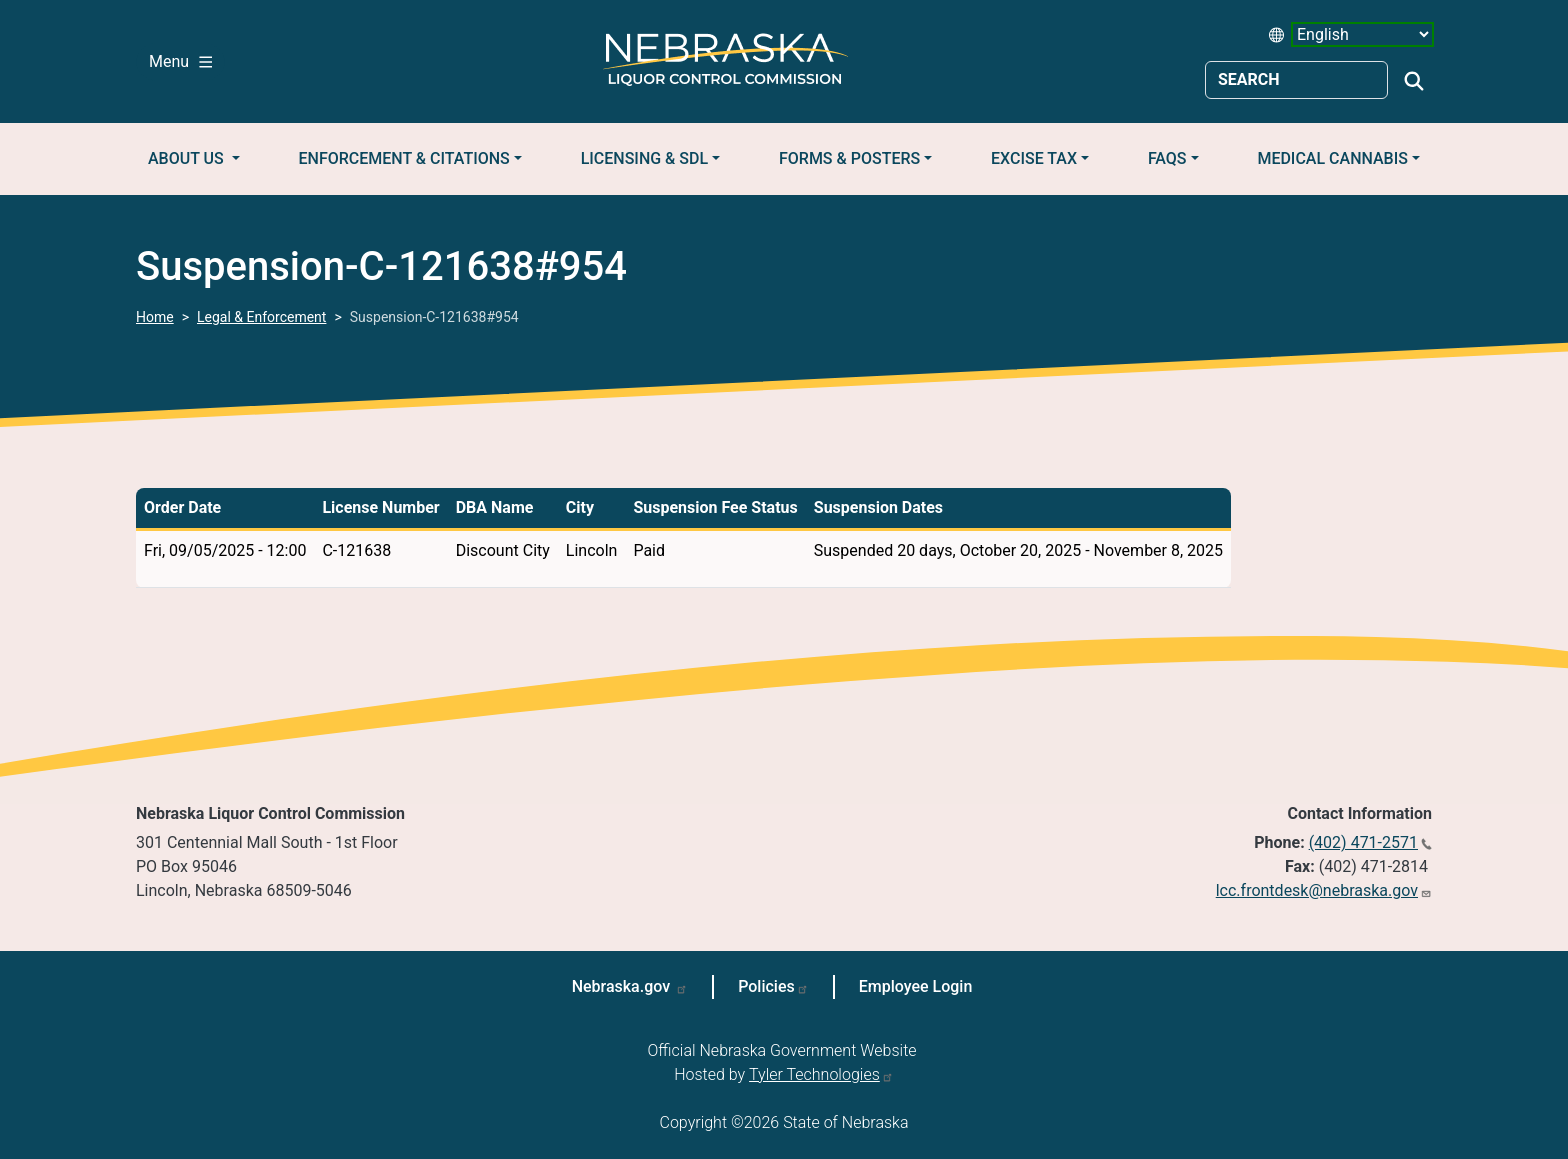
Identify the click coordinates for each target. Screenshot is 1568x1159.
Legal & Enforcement (261, 317)
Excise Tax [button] (1034, 158)
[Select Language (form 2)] (1362, 34)
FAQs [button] (1167, 158)
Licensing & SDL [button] (644, 158)
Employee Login (916, 986)
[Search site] (1296, 80)
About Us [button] (188, 158)
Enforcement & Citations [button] (404, 158)
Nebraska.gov (623, 986)
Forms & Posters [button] (849, 158)
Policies (766, 986)
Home (155, 317)
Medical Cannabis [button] (1332, 158)
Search (1414, 81)
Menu (180, 61)
